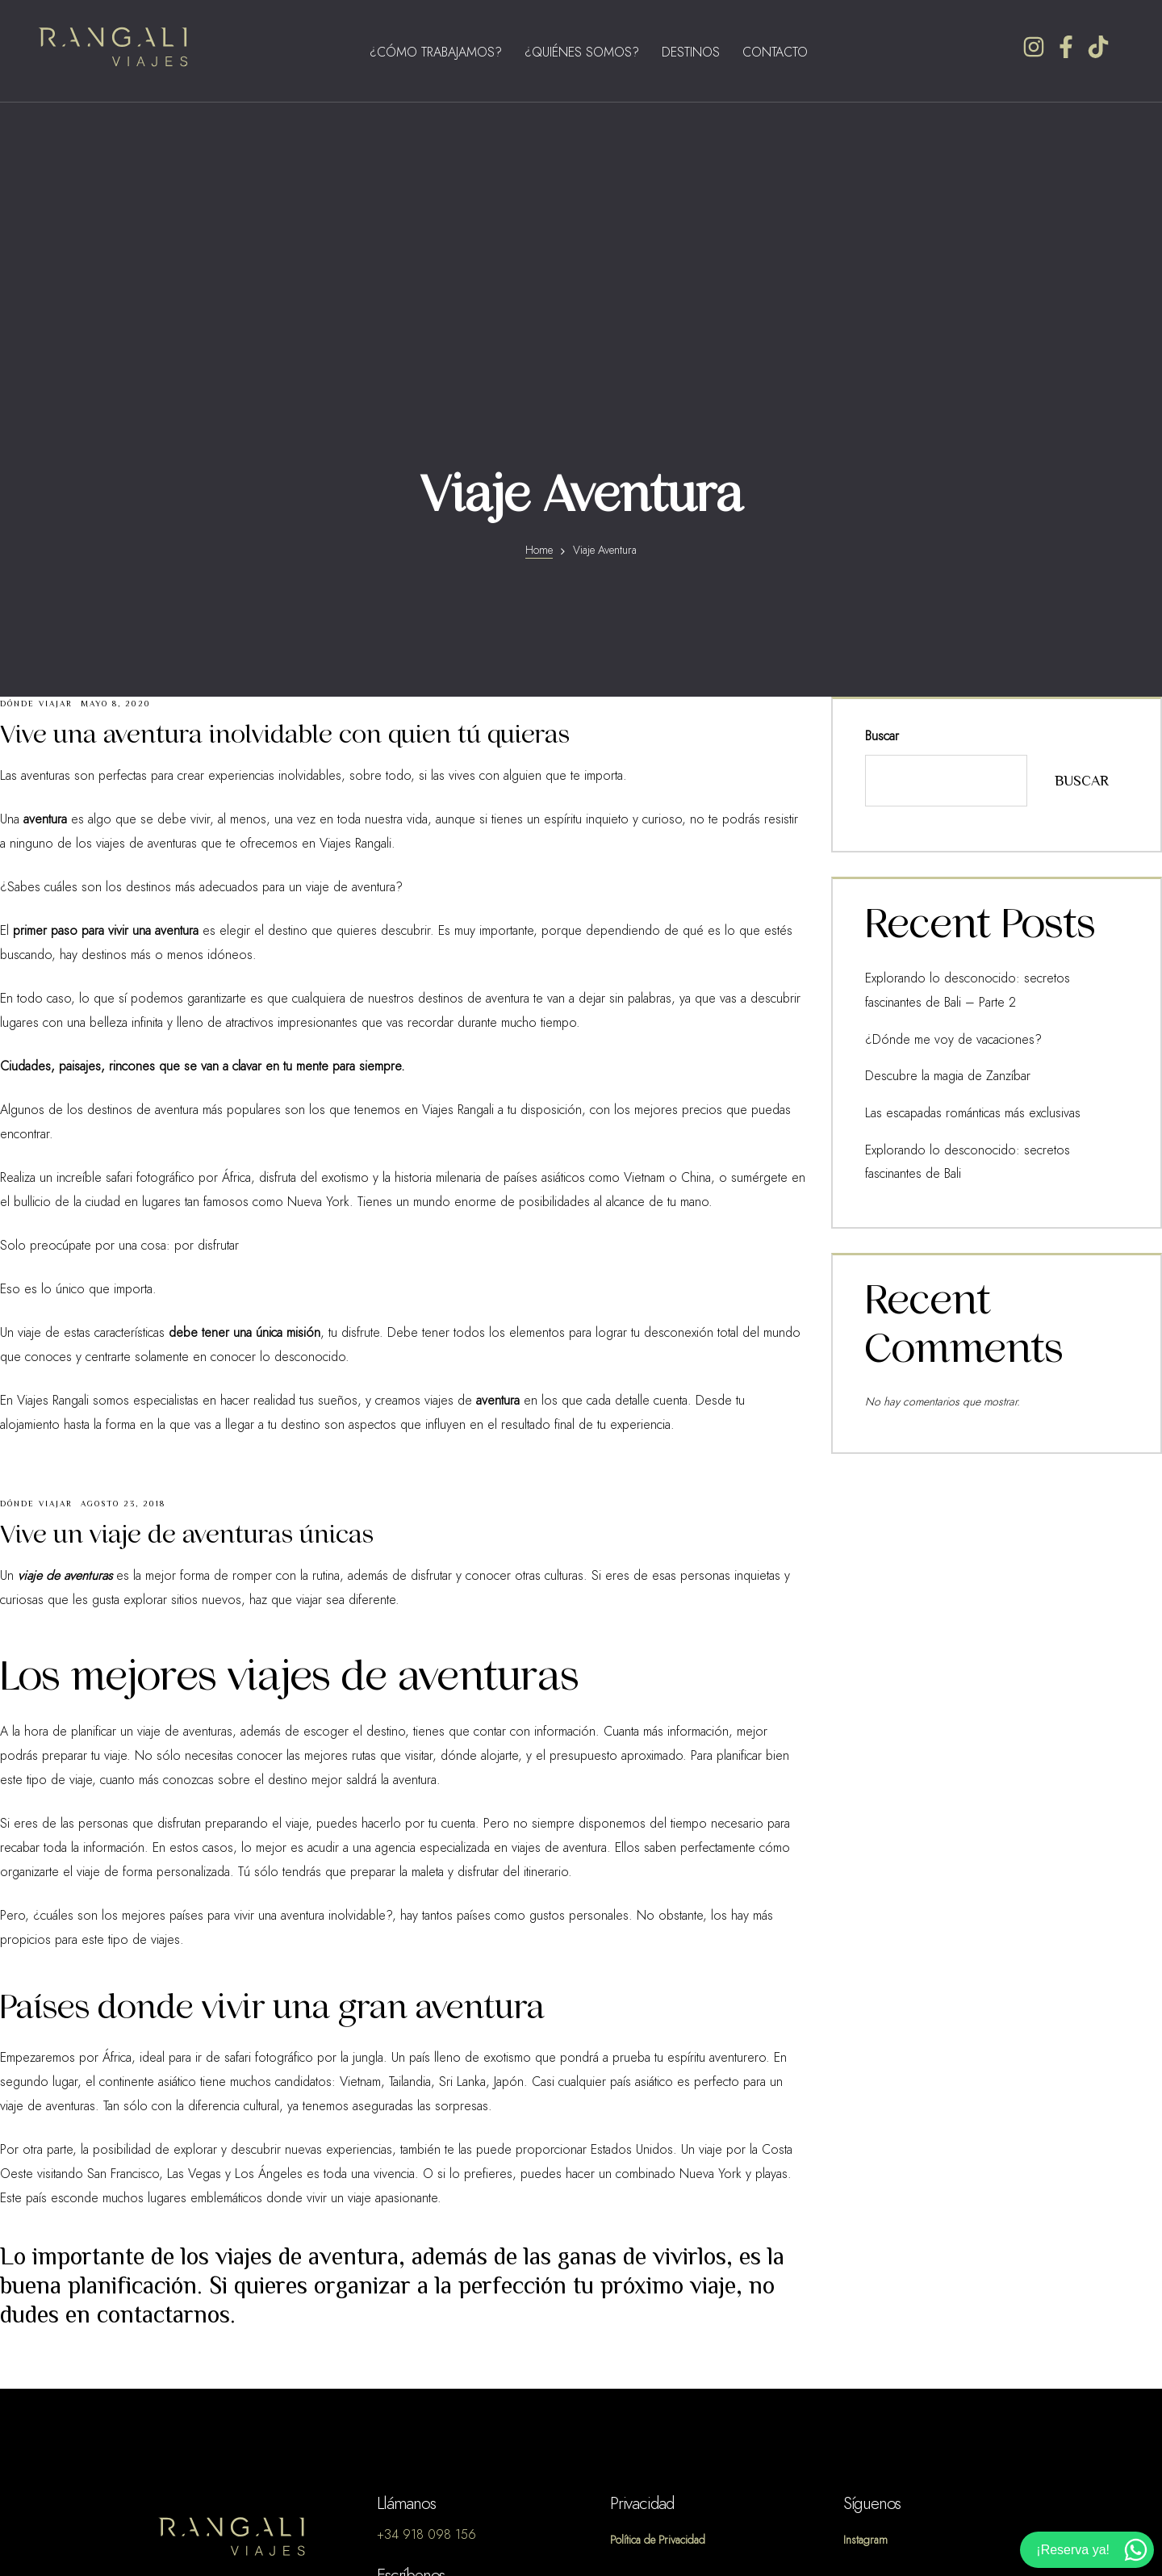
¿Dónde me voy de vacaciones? (936, 737)
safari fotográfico (268, 1762)
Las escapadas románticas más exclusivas (957, 805)
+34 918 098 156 (426, 2239)
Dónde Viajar (36, 408)
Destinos (691, 52)
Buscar (882, 441)
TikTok (859, 2331)
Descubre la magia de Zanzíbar (934, 771)
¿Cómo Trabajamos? (436, 52)
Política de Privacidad (665, 2244)
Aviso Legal (640, 2288)
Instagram (867, 2244)
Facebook (870, 2288)
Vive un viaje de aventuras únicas (187, 1239)
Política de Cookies (662, 2331)
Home (539, 254)
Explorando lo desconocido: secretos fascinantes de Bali (989, 839)
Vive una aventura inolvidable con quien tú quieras (285, 439)
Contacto (775, 52)
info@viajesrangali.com (436, 2311)
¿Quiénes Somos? (582, 52)
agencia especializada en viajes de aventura (491, 1552)
